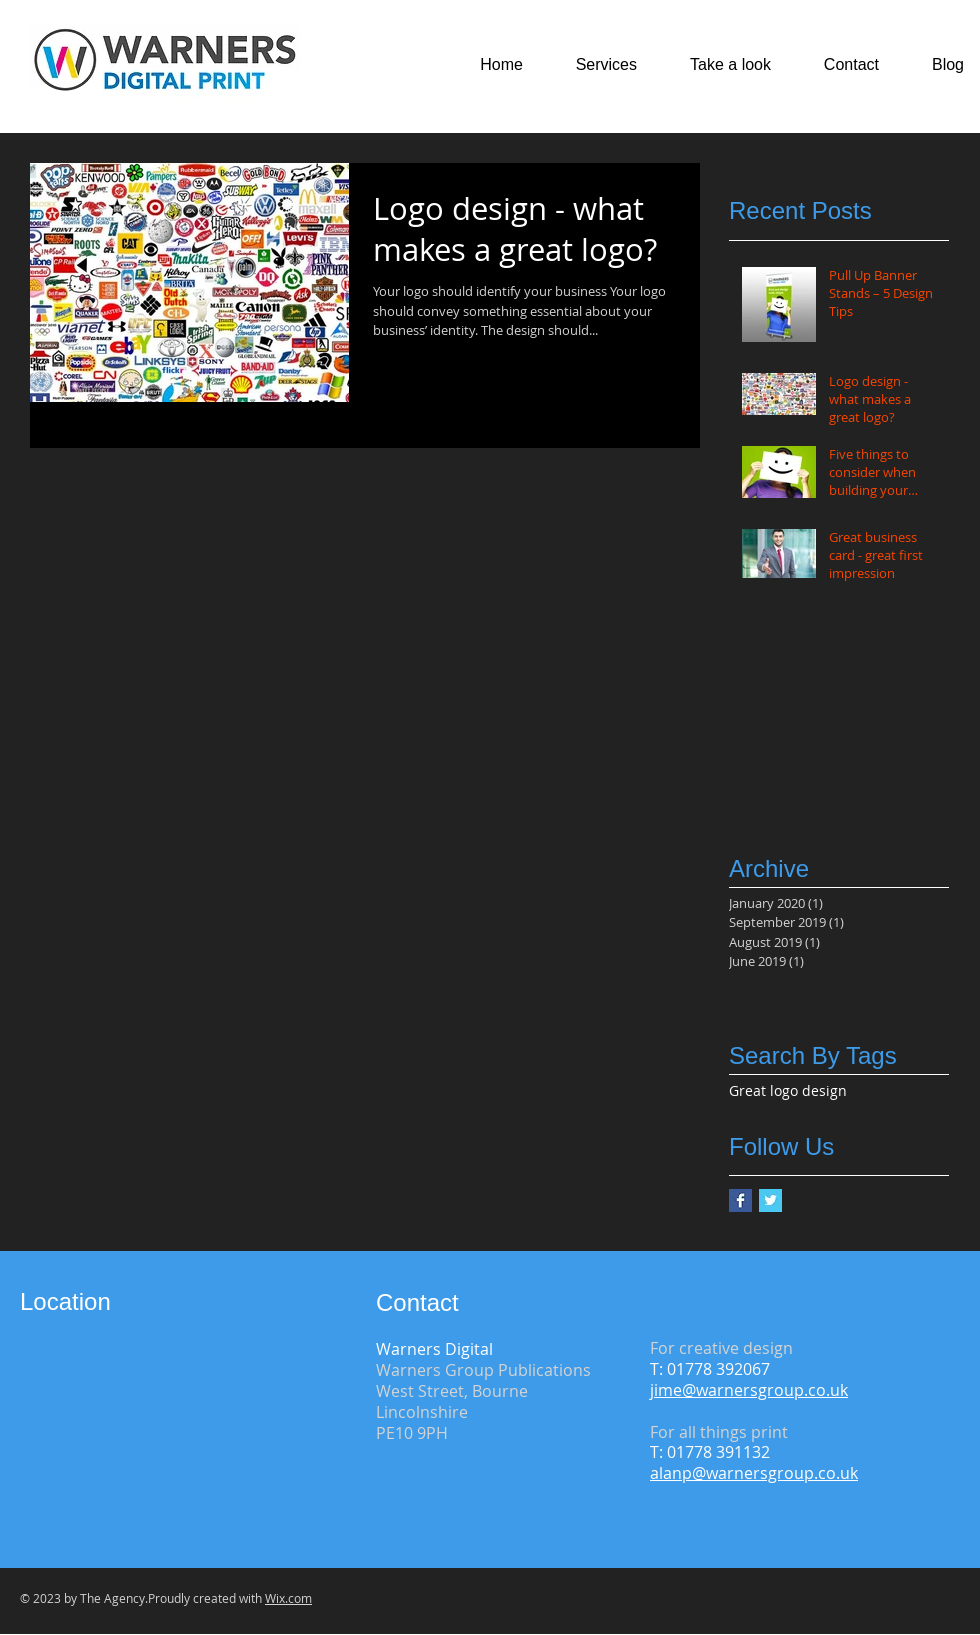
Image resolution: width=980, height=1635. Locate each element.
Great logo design (788, 1090)
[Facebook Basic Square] (740, 1200)
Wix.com (288, 1598)
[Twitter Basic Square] (770, 1200)
